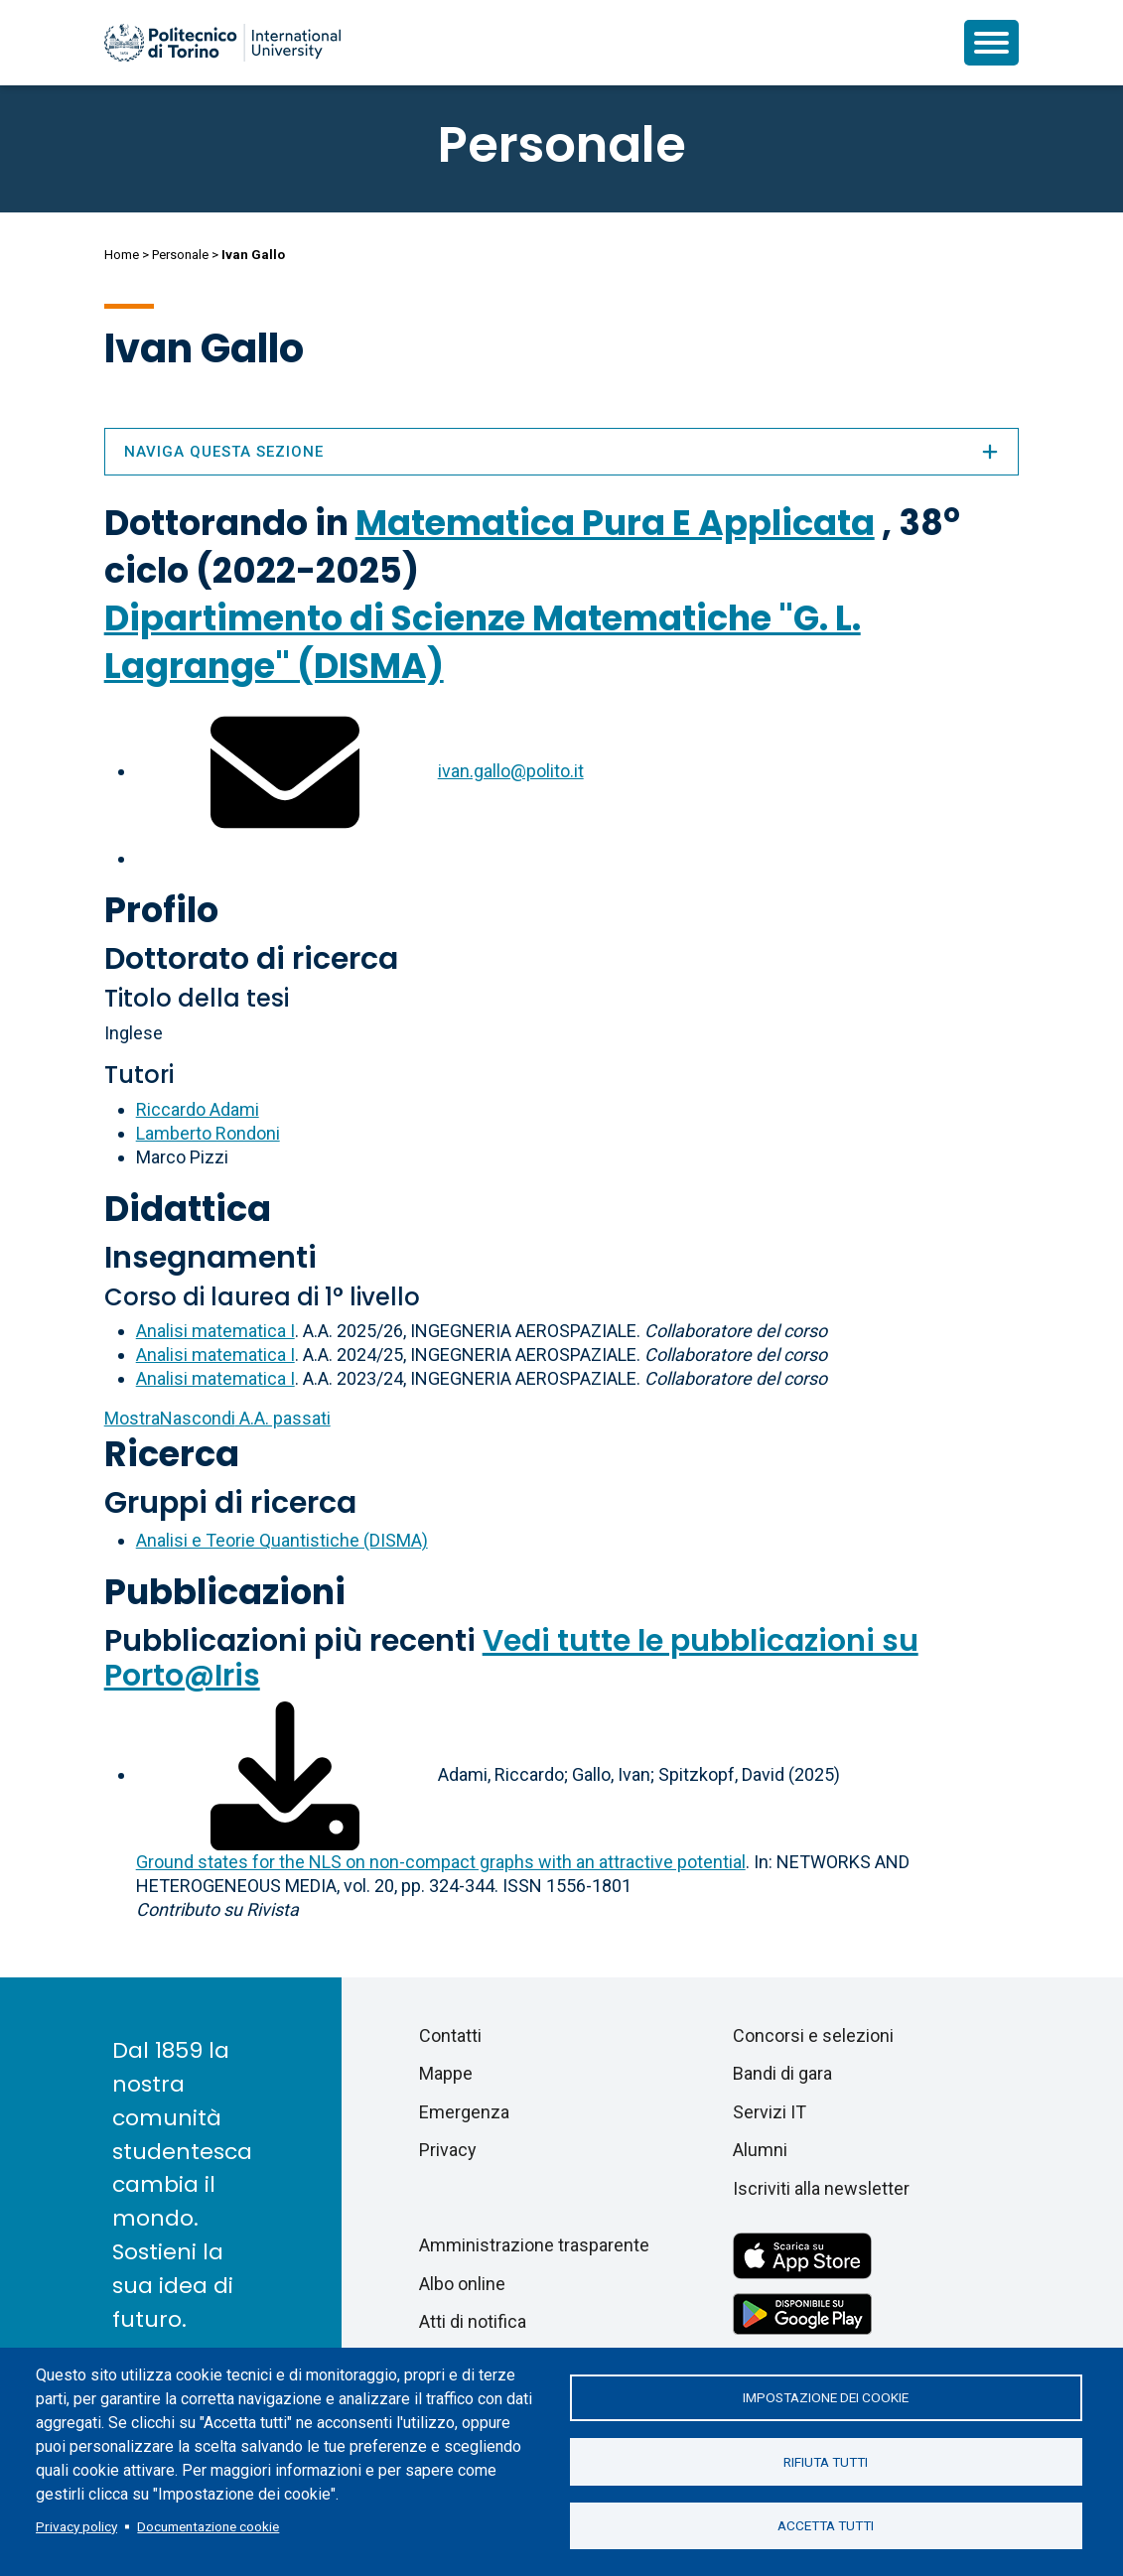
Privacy (448, 2149)
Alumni (760, 2149)
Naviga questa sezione (562, 452)
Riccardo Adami (197, 1109)
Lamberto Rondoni (208, 1133)
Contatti (450, 2035)
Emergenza (464, 2111)
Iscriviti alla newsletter (821, 2188)
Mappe (446, 2073)
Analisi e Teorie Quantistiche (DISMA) (282, 1540)
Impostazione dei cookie (826, 2397)
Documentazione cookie (208, 2526)
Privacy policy (76, 2526)
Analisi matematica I (215, 1330)
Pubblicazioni (225, 1591)
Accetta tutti (825, 2526)
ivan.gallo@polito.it (511, 770)
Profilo (161, 909)
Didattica (187, 1208)
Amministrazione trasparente (534, 2245)
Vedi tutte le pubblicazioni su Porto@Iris (511, 1658)
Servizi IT (769, 2111)
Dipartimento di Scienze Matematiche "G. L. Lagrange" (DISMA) (482, 642)
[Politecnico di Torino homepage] (222, 43)
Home (121, 254)
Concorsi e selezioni (813, 2035)
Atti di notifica (472, 2321)
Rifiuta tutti (825, 2462)
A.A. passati (217, 1418)
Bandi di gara (782, 2073)
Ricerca (171, 1453)
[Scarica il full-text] (285, 1774)
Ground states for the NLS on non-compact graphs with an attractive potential (441, 1861)
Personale (180, 254)
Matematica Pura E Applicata (615, 522)
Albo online (462, 2283)
